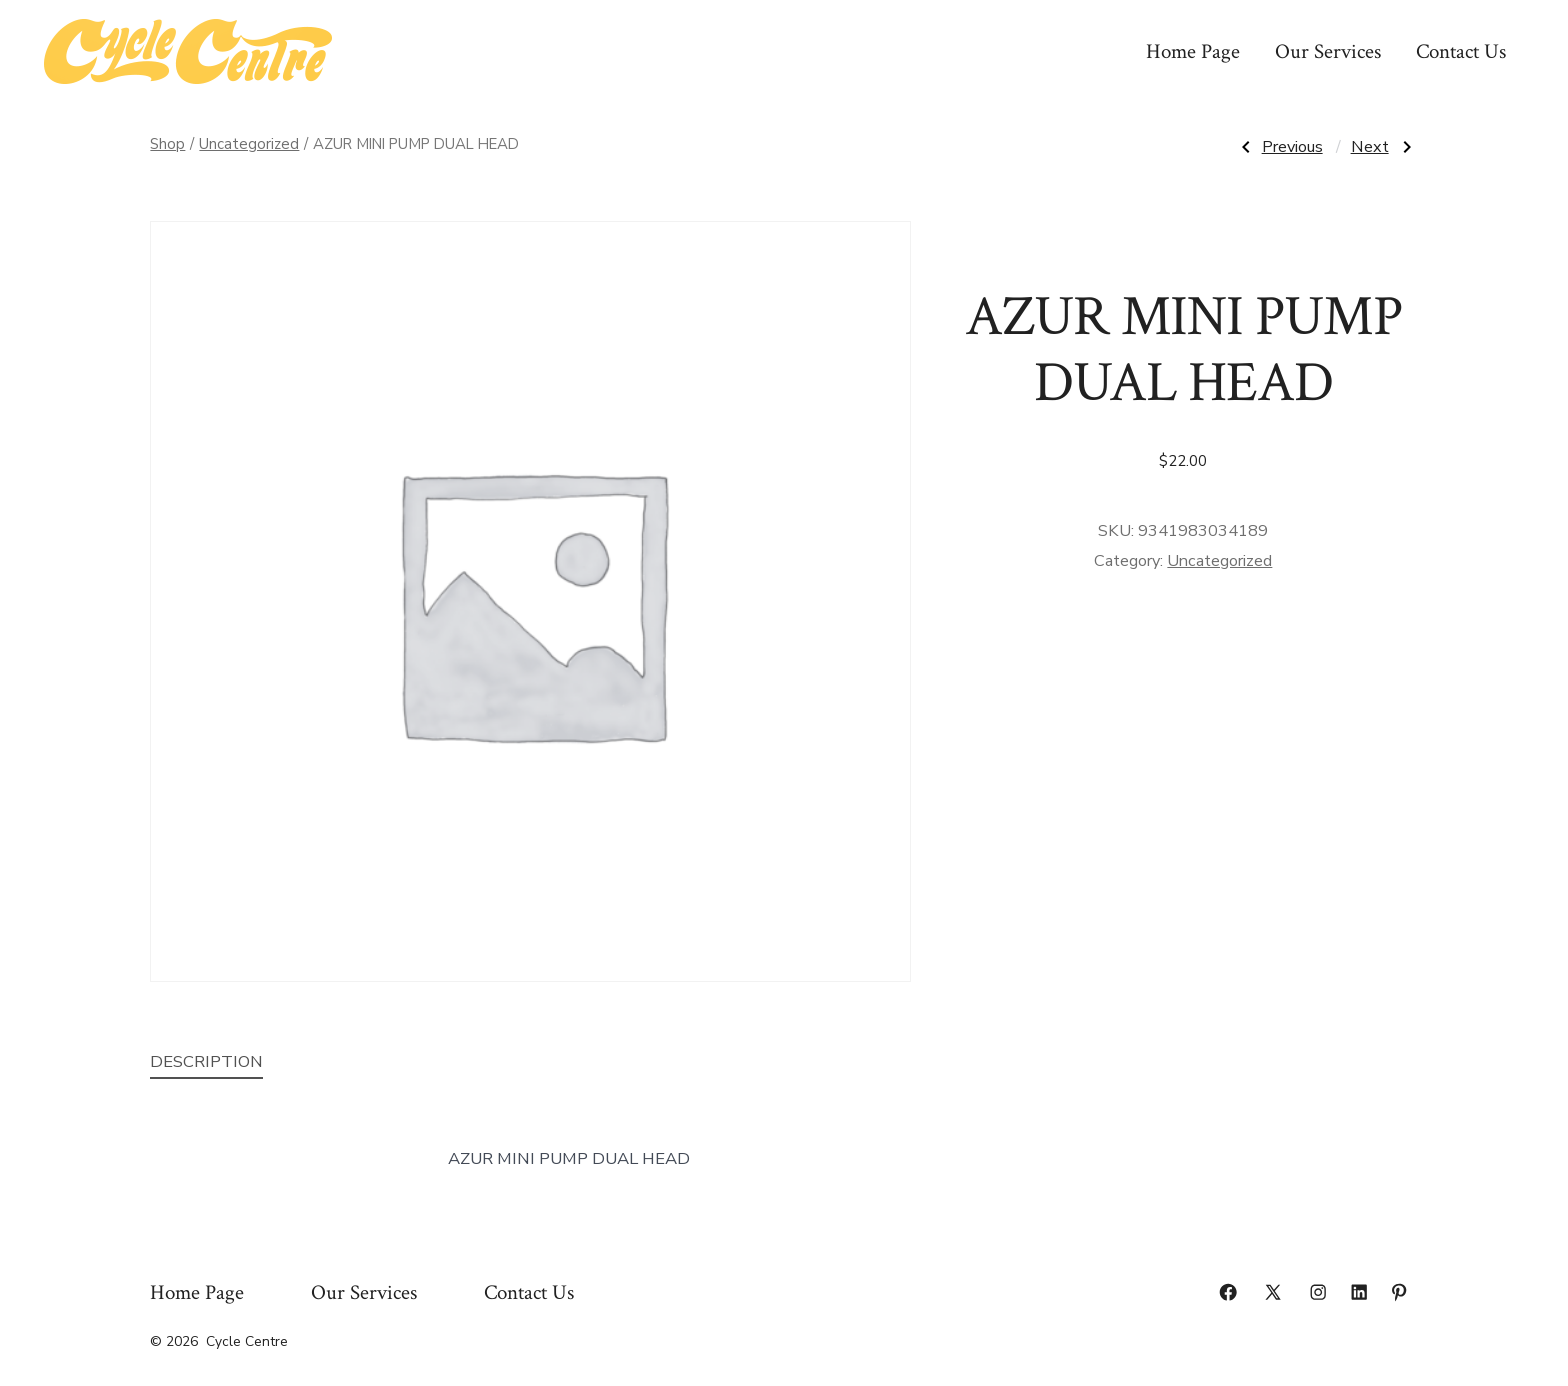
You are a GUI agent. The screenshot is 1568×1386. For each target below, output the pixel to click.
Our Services (1328, 51)
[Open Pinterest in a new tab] (1399, 1292)
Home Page (1193, 51)
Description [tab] (206, 1061)
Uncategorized (249, 144)
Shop (167, 144)
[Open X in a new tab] (1273, 1292)
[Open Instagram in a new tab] (1318, 1292)
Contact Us (1461, 51)
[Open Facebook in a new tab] (1228, 1292)
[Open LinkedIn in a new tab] (1359, 1292)
